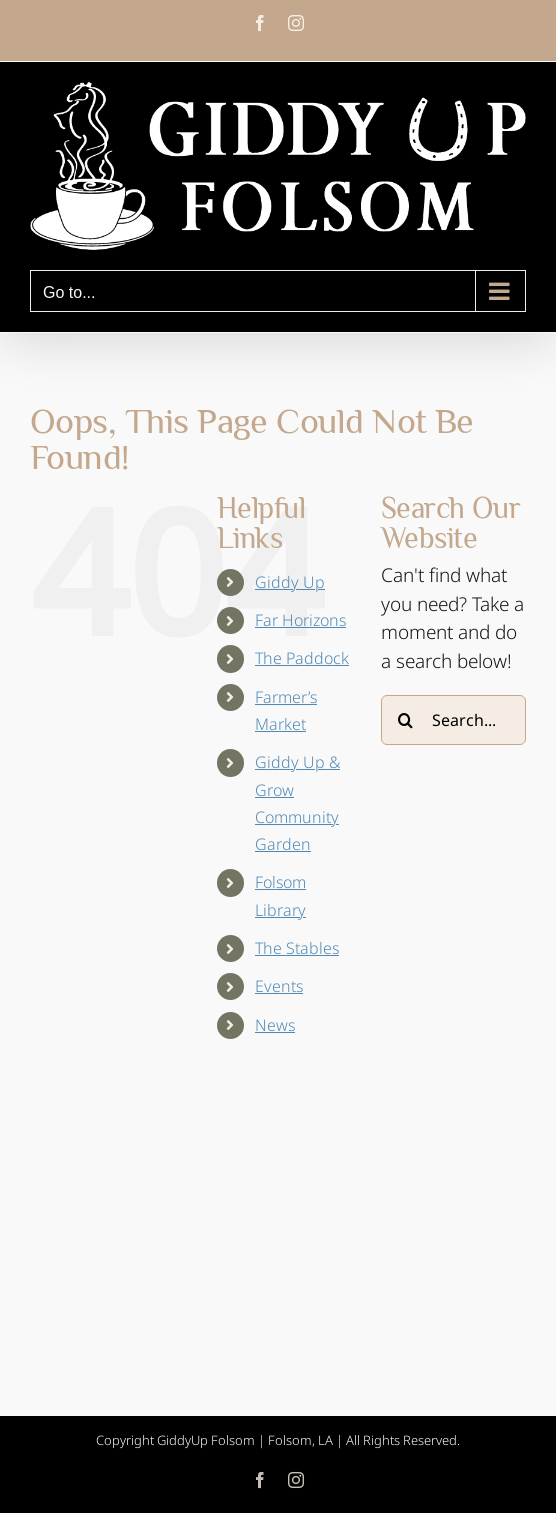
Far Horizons (300, 620)
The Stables (297, 948)
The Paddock (302, 658)
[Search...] (453, 720)
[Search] (406, 720)
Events (279, 986)
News (275, 1025)
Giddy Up (290, 582)
